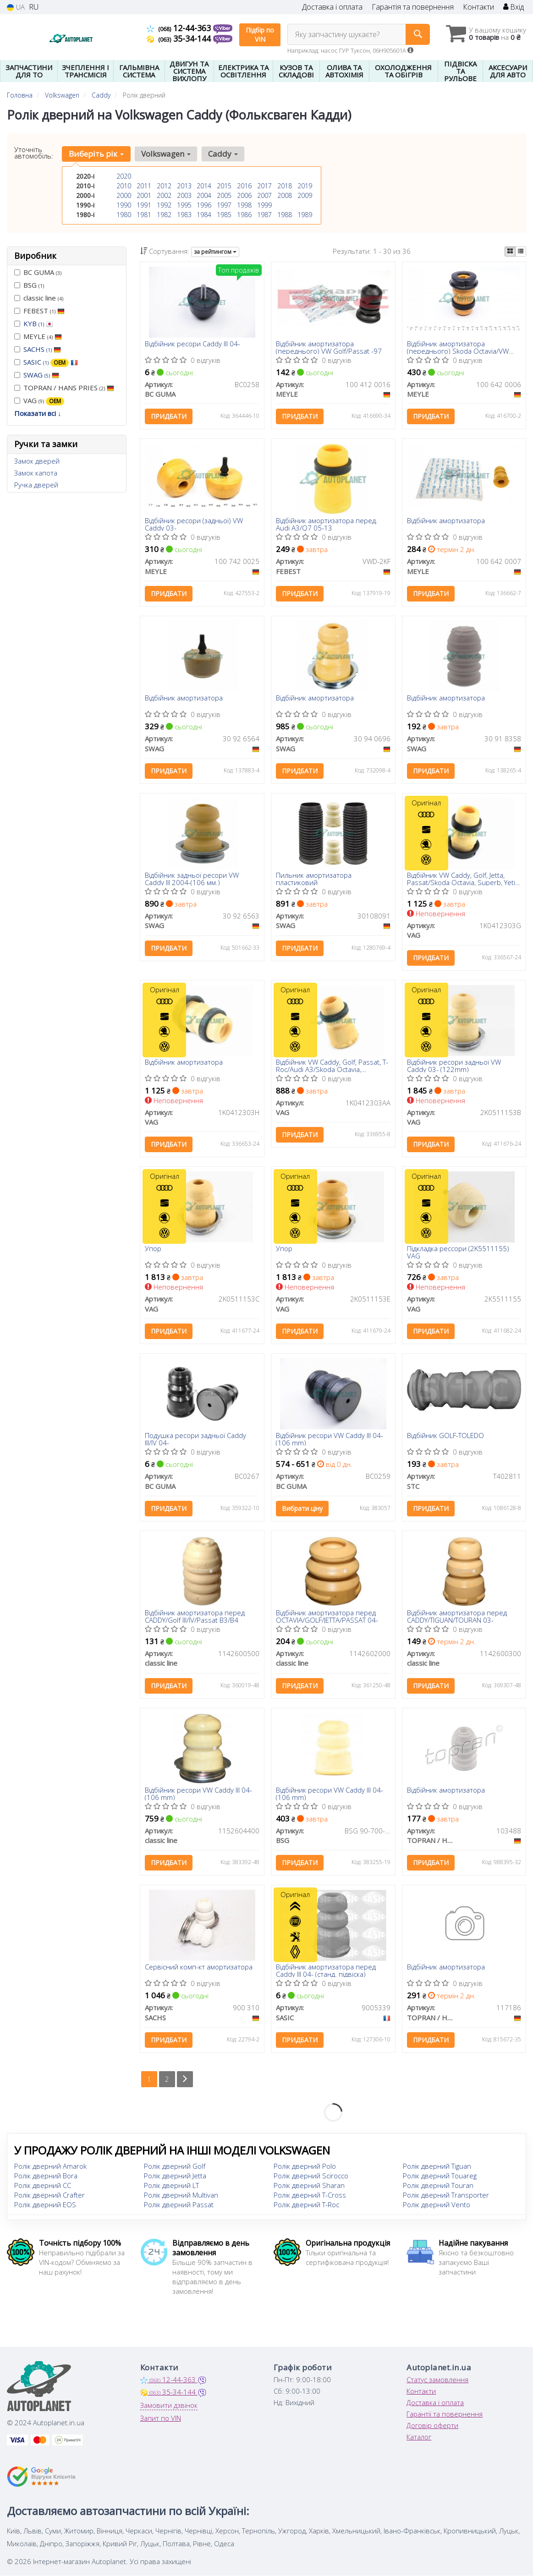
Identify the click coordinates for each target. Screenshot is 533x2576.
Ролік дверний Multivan (181, 2195)
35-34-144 (180, 38)
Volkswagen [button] (166, 153)
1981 (144, 214)
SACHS (42, 349)
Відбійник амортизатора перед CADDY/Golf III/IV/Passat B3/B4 (195, 1616)
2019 (304, 185)
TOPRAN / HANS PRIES (64, 387)
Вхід (513, 7)
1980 (123, 214)
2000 (123, 195)
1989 (304, 214)
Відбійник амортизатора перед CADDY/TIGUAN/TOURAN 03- (457, 1616)
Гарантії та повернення (445, 2414)
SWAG (41, 374)
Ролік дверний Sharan (309, 2185)
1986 (244, 214)
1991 (144, 205)
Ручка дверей (36, 484)
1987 (264, 214)
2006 (244, 195)
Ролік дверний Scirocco (311, 2176)
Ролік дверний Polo (305, 2166)
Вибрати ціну (302, 1508)
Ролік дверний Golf (174, 2166)
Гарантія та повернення (413, 7)
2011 (144, 185)
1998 (244, 205)
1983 (184, 214)
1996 (204, 205)
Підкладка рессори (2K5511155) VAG (458, 1252)
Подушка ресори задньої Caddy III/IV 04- (195, 1439)
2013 (184, 185)
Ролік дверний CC (42, 2185)
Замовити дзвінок (169, 2405)
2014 (204, 185)
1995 (184, 205)
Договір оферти (432, 2425)
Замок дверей (37, 460)
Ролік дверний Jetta (175, 2176)
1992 (164, 205)
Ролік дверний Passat (179, 2205)
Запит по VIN (160, 2418)
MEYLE (38, 336)
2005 (224, 195)
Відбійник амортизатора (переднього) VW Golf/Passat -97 (329, 347)
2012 (164, 185)
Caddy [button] (223, 153)
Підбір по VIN (260, 35)
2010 (123, 185)
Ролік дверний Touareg (440, 2176)
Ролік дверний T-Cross (310, 2195)
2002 (164, 195)
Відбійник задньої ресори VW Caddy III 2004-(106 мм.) (192, 878)
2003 (184, 195)
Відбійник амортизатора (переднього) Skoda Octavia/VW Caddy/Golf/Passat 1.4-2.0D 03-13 (460, 347)
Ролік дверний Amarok (50, 2166)
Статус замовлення (437, 2380)
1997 (224, 205)
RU (33, 7)
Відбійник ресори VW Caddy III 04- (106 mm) (329, 1439)
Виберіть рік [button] (96, 153)
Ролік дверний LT (171, 2185)
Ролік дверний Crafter (49, 2195)
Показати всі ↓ (37, 413)
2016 (244, 185)
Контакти (478, 7)
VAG (39, 400)
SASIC (50, 361)
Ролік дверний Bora (45, 2176)
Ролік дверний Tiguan (437, 2166)
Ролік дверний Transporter (446, 2195)
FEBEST (39, 310)
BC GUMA (37, 272)
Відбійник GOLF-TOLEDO (445, 1436)
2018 (284, 185)
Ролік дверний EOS (45, 2205)
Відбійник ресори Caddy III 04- (192, 344)
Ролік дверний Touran (438, 2185)
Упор (153, 1249)
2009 (304, 195)
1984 (204, 214)
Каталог (419, 2437)
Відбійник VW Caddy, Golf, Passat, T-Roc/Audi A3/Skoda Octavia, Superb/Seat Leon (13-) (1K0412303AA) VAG (332, 1065)
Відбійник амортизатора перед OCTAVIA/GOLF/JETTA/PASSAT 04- (327, 1616)
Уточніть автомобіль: (33, 152)
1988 (284, 214)
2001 (144, 195)
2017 (264, 185)
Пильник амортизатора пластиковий (314, 878)
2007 (264, 195)
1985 (224, 214)
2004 (204, 195)
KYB (38, 323)
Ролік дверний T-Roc (306, 2205)
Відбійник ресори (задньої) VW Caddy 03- (194, 524)
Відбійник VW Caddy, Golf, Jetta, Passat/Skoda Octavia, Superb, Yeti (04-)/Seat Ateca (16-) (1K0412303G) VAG (461, 878)
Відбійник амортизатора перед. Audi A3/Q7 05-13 (327, 524)
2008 (284, 195)
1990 (123, 205)
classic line (38, 297)
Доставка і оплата (332, 7)
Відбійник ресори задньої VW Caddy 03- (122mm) (454, 1065)
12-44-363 (180, 27)
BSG (29, 285)
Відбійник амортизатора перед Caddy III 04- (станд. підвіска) (326, 1970)
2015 (224, 185)
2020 (123, 176)
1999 (264, 205)
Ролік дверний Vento (436, 2205)
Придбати (169, 416)
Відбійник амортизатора (446, 521)
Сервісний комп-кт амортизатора (199, 1967)
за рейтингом (215, 252)
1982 (164, 214)
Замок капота (35, 472)
